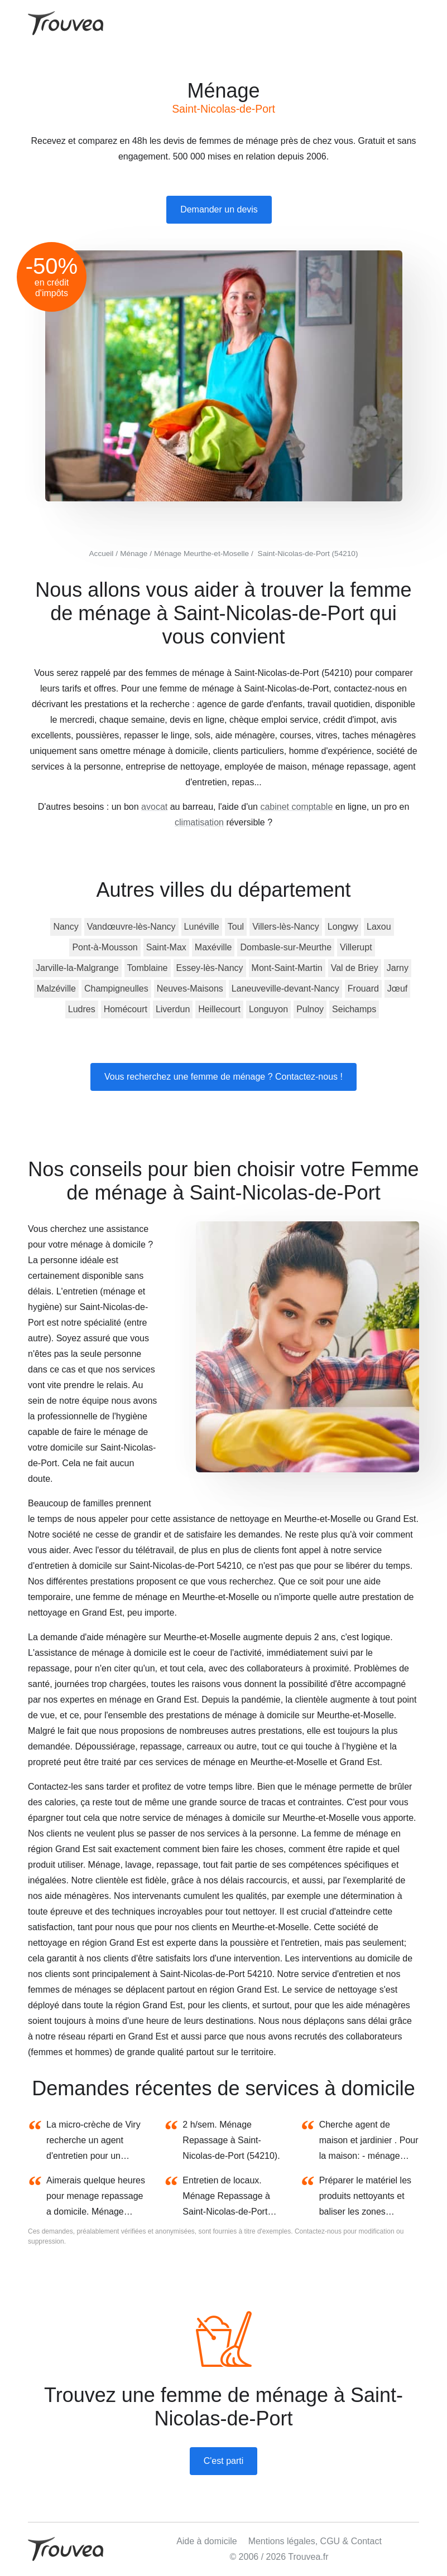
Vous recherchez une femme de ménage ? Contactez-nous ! (223, 1076)
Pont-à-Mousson (104, 947)
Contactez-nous (318, 2231)
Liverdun (173, 1009)
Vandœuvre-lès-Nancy (131, 926)
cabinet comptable (296, 806)
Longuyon (268, 1009)
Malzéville (56, 988)
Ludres (81, 1009)
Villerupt (356, 947)
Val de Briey (354, 968)
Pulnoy (310, 1009)
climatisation (199, 822)
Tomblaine (147, 968)
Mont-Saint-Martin (287, 968)
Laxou (379, 926)
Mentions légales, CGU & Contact (315, 2541)
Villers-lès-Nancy (285, 926)
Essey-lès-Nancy (209, 968)
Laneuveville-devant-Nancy (285, 988)
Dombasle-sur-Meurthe (285, 947)
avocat (154, 806)
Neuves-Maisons (190, 988)
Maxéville (213, 947)
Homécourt (125, 1009)
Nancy (65, 926)
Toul (236, 926)
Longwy (343, 926)
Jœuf (397, 988)
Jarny (397, 968)
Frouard (363, 988)
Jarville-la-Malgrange (77, 968)
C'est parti (224, 2461)
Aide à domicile (206, 2541)
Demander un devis (219, 209)
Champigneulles (116, 988)
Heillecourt (219, 1009)
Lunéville (201, 926)
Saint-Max (166, 947)
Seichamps (354, 1009)
